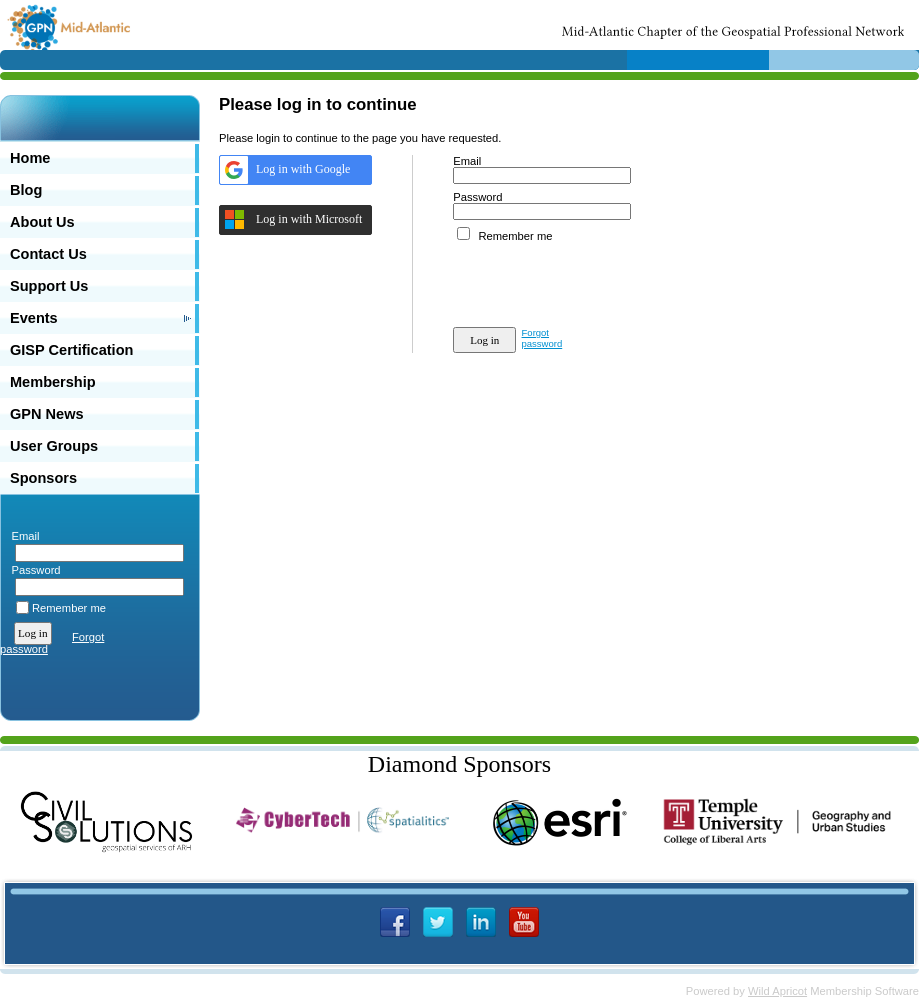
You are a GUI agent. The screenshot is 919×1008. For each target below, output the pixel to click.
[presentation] (605, 281)
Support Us (49, 286)
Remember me (69, 608)
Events (34, 318)
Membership (53, 382)
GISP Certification (71, 350)
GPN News (47, 414)
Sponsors (43, 478)
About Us (42, 222)
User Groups (54, 446)
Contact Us (48, 254)
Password (32, 570)
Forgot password (542, 338)
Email (21, 536)
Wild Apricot (777, 991)
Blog (26, 190)
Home (30, 158)
